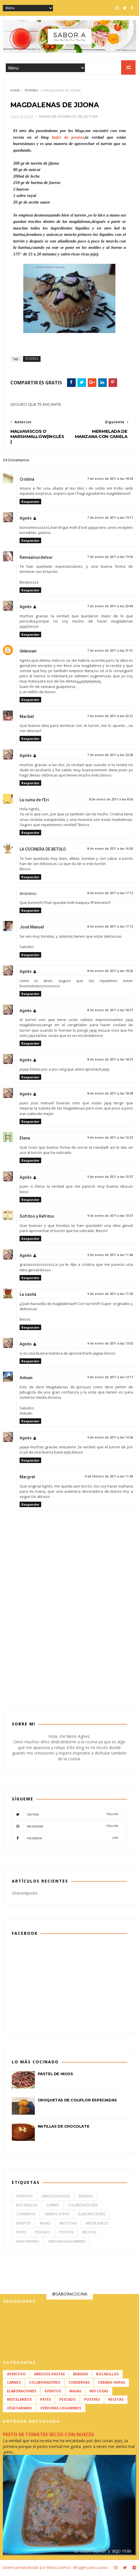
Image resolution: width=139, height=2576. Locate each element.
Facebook (65, 1839)
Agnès (26, 519)
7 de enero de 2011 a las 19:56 (110, 558)
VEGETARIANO (27, 2242)
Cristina (27, 480)
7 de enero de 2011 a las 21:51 (110, 652)
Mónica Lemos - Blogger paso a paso (77, 2568)
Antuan (26, 1379)
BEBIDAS (86, 2197)
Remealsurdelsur (36, 558)
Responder (30, 503)
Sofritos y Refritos (37, 1217)
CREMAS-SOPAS (56, 2215)
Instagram (65, 1827)
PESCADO (42, 2233)
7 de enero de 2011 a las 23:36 (110, 756)
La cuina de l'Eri (34, 801)
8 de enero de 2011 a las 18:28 (110, 1095)
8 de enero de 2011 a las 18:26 (110, 972)
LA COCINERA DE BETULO (43, 850)
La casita (28, 1295)
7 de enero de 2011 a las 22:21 (110, 717)
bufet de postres (66, 138)
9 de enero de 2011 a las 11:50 (110, 1295)
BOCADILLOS (26, 2206)
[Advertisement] (69, 1656)
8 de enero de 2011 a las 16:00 (110, 850)
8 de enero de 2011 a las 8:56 (111, 800)
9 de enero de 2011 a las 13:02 (110, 1345)
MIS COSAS (68, 2224)
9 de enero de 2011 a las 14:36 (110, 1439)
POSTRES (31, 91)
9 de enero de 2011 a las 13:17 (110, 1379)
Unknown (28, 652)
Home (15, 91)
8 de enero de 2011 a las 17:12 (110, 894)
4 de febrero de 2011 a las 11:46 (109, 1478)
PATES (21, 2233)
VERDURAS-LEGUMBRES (66, 2242)
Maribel (27, 717)
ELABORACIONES (91, 2215)
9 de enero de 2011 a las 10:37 (110, 1178)
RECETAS (89, 2233)
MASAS (45, 2224)
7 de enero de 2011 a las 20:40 (110, 608)
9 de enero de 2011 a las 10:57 (110, 1217)
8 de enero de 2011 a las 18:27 (110, 1011)
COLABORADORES (83, 2206)
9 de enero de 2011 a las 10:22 (110, 1139)
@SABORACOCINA (69, 2295)
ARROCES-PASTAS (56, 2197)
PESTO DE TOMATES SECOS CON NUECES (48, 2436)
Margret (27, 1478)
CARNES (52, 2206)
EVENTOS (23, 2224)
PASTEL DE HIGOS (55, 2075)
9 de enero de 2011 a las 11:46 (110, 1256)
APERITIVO (24, 2197)
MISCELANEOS (97, 2224)
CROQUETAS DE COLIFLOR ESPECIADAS (77, 2101)
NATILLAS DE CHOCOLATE (64, 2127)
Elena (25, 1139)
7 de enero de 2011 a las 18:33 (110, 480)
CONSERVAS (25, 2215)
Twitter (65, 1815)
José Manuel (32, 928)
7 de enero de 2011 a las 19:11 (110, 519)
